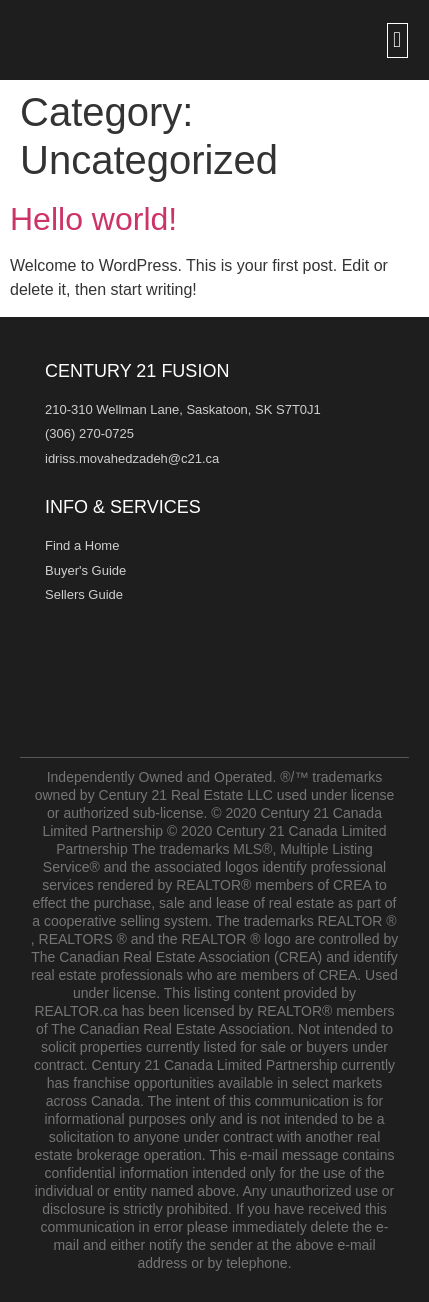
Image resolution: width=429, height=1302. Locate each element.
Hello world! (93, 219)
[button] (397, 40)
